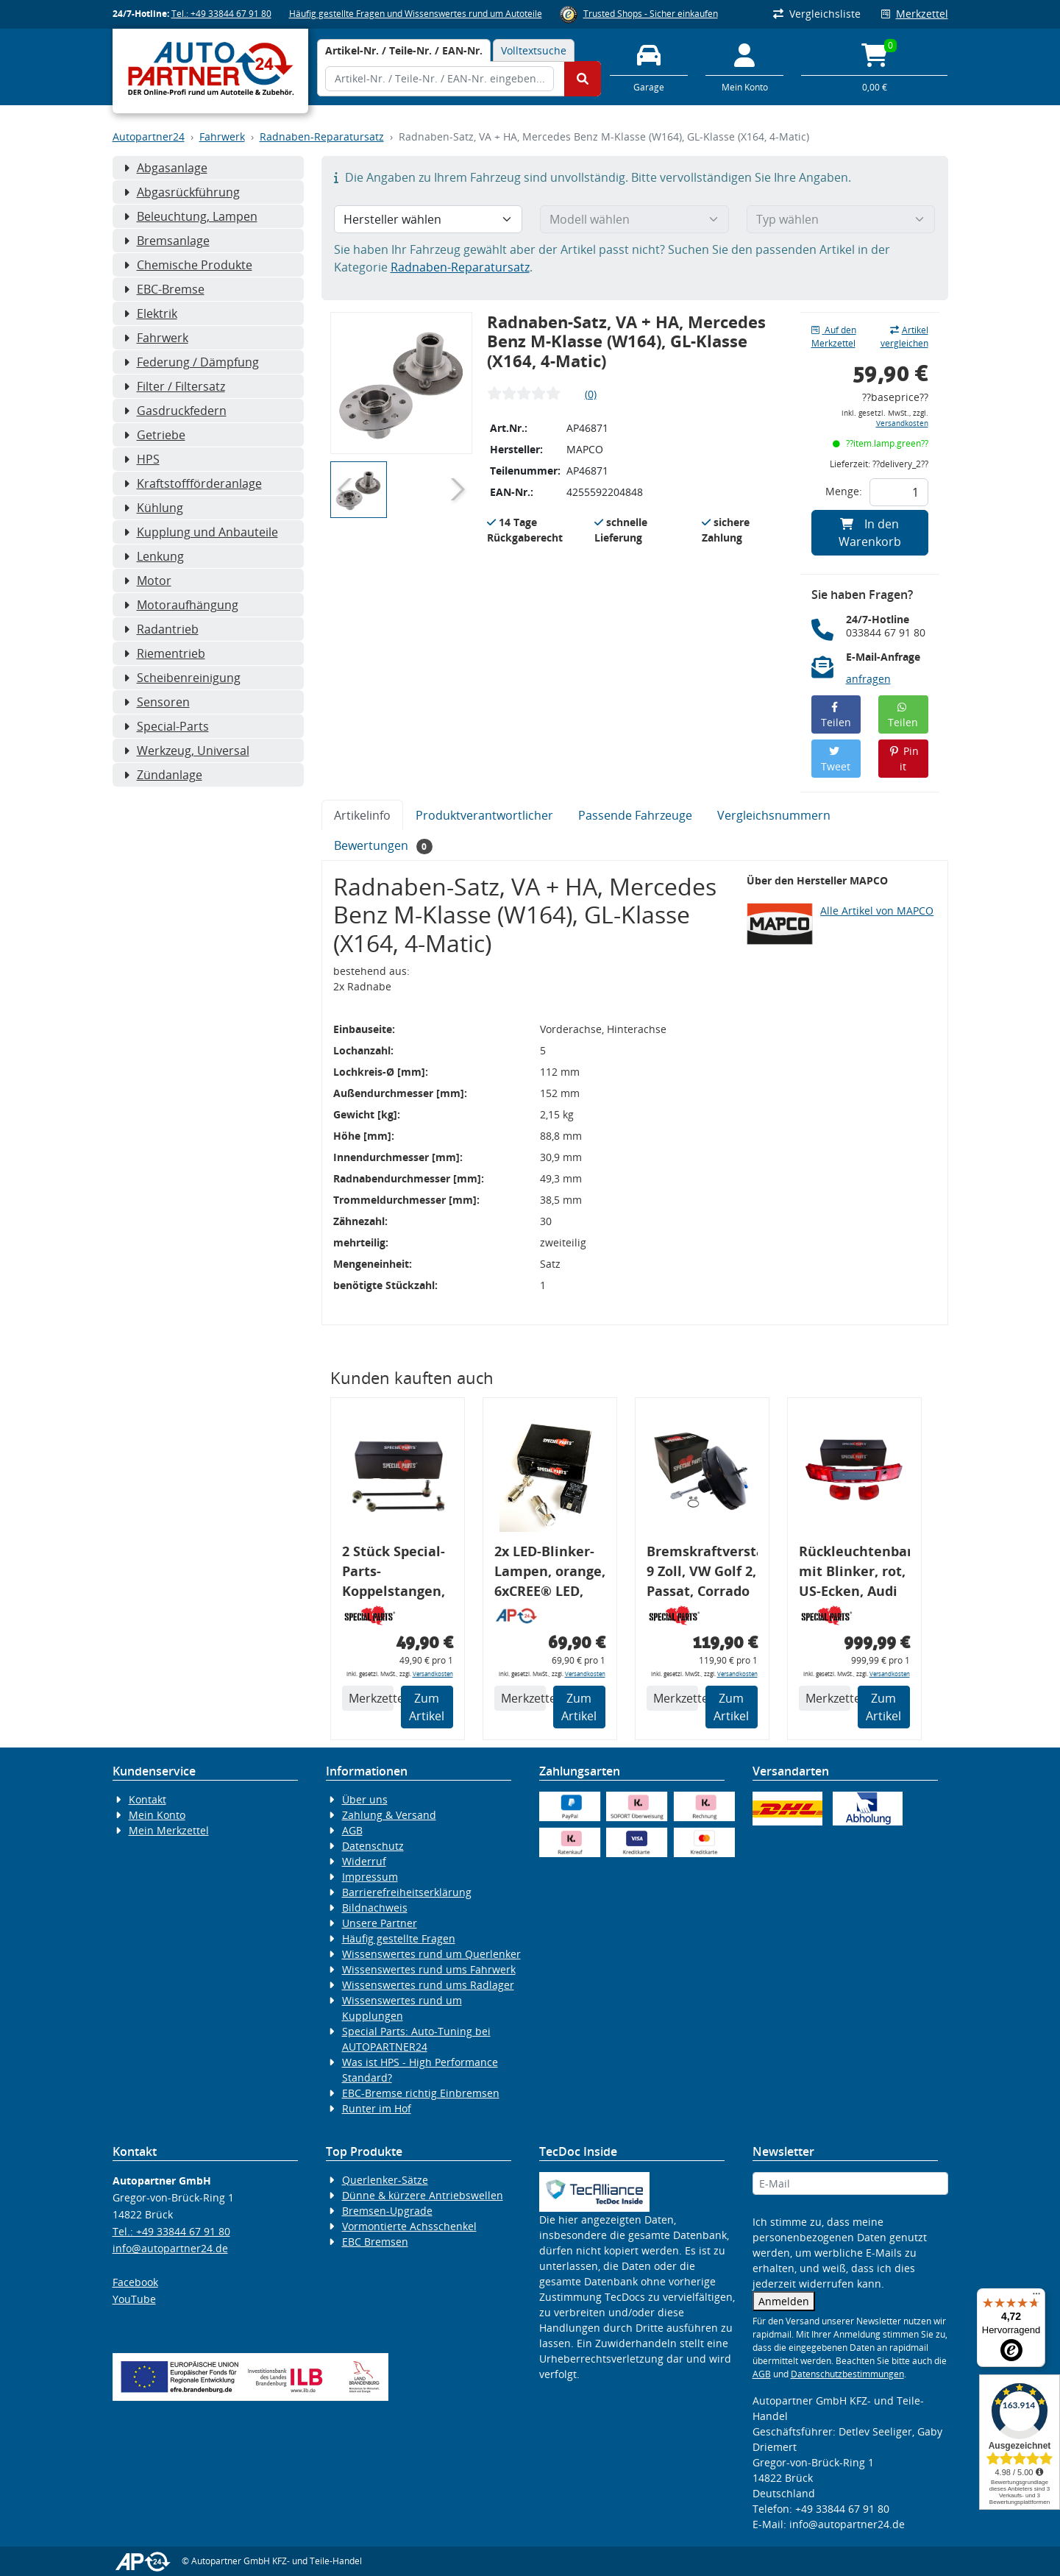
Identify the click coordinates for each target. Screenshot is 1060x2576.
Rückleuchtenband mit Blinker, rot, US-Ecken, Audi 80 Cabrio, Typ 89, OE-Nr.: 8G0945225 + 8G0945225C (854, 1573)
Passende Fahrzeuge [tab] (635, 815)
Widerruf (364, 1861)
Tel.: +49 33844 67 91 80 (221, 13)
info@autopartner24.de (170, 2248)
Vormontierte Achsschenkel (409, 2226)
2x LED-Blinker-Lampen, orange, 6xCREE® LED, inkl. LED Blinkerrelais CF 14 (549, 1573)
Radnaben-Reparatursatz (322, 136)
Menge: (843, 491)
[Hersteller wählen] (428, 219)
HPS (142, 459)
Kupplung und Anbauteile (201, 532)
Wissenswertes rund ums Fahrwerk (429, 1969)
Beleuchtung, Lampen (190, 216)
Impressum (370, 1877)
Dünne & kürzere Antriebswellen (422, 2195)
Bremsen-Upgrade (387, 2211)
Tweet (835, 759)
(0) (591, 394)
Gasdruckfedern (175, 410)
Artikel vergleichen (904, 337)
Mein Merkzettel (169, 1830)
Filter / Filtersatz (174, 386)
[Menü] (1036, 2297)
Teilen (836, 715)
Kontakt (147, 1799)
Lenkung (154, 556)
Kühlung (153, 508)
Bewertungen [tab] (383, 845)
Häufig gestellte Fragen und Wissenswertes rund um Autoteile (415, 13)
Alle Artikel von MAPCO (876, 911)
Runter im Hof (376, 2108)
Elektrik (150, 313)
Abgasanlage (165, 168)
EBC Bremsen (375, 2242)
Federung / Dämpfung (191, 362)
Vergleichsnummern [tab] (773, 815)
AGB (352, 1830)
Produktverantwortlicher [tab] (484, 815)
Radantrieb (161, 629)
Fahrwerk (222, 136)
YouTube (134, 2299)
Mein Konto (157, 1815)
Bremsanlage (167, 241)
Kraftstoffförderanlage (193, 483)
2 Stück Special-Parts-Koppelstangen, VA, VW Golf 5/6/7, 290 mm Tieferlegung (393, 1573)
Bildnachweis (375, 1908)
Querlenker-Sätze (385, 2180)
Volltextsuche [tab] (533, 50)
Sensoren (157, 702)
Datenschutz (373, 1846)
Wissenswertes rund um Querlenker (431, 1954)
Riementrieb (164, 653)
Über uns (365, 1799)
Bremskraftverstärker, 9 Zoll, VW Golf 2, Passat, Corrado (702, 1571)
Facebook (135, 2282)
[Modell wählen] (634, 219)
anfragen (868, 679)
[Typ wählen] (841, 219)
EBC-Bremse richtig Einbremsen (420, 2093)
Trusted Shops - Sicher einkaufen (650, 13)
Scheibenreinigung (182, 678)
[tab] (404, 50)
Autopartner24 (149, 136)
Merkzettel (914, 14)
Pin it (904, 758)
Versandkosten (902, 423)
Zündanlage (163, 775)
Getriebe (154, 435)
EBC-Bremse (164, 289)
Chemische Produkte (188, 265)
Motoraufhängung (181, 605)
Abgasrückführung (182, 192)
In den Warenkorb (870, 533)
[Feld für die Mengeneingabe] (898, 492)
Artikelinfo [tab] (362, 815)
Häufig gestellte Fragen (398, 1938)
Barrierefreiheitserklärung (407, 1892)
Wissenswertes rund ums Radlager (428, 1985)
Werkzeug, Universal (186, 750)
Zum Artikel (426, 1707)
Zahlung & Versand (389, 1815)
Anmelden (783, 2301)
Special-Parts (166, 726)
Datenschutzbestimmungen (847, 2374)
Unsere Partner (379, 1923)
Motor (147, 580)
